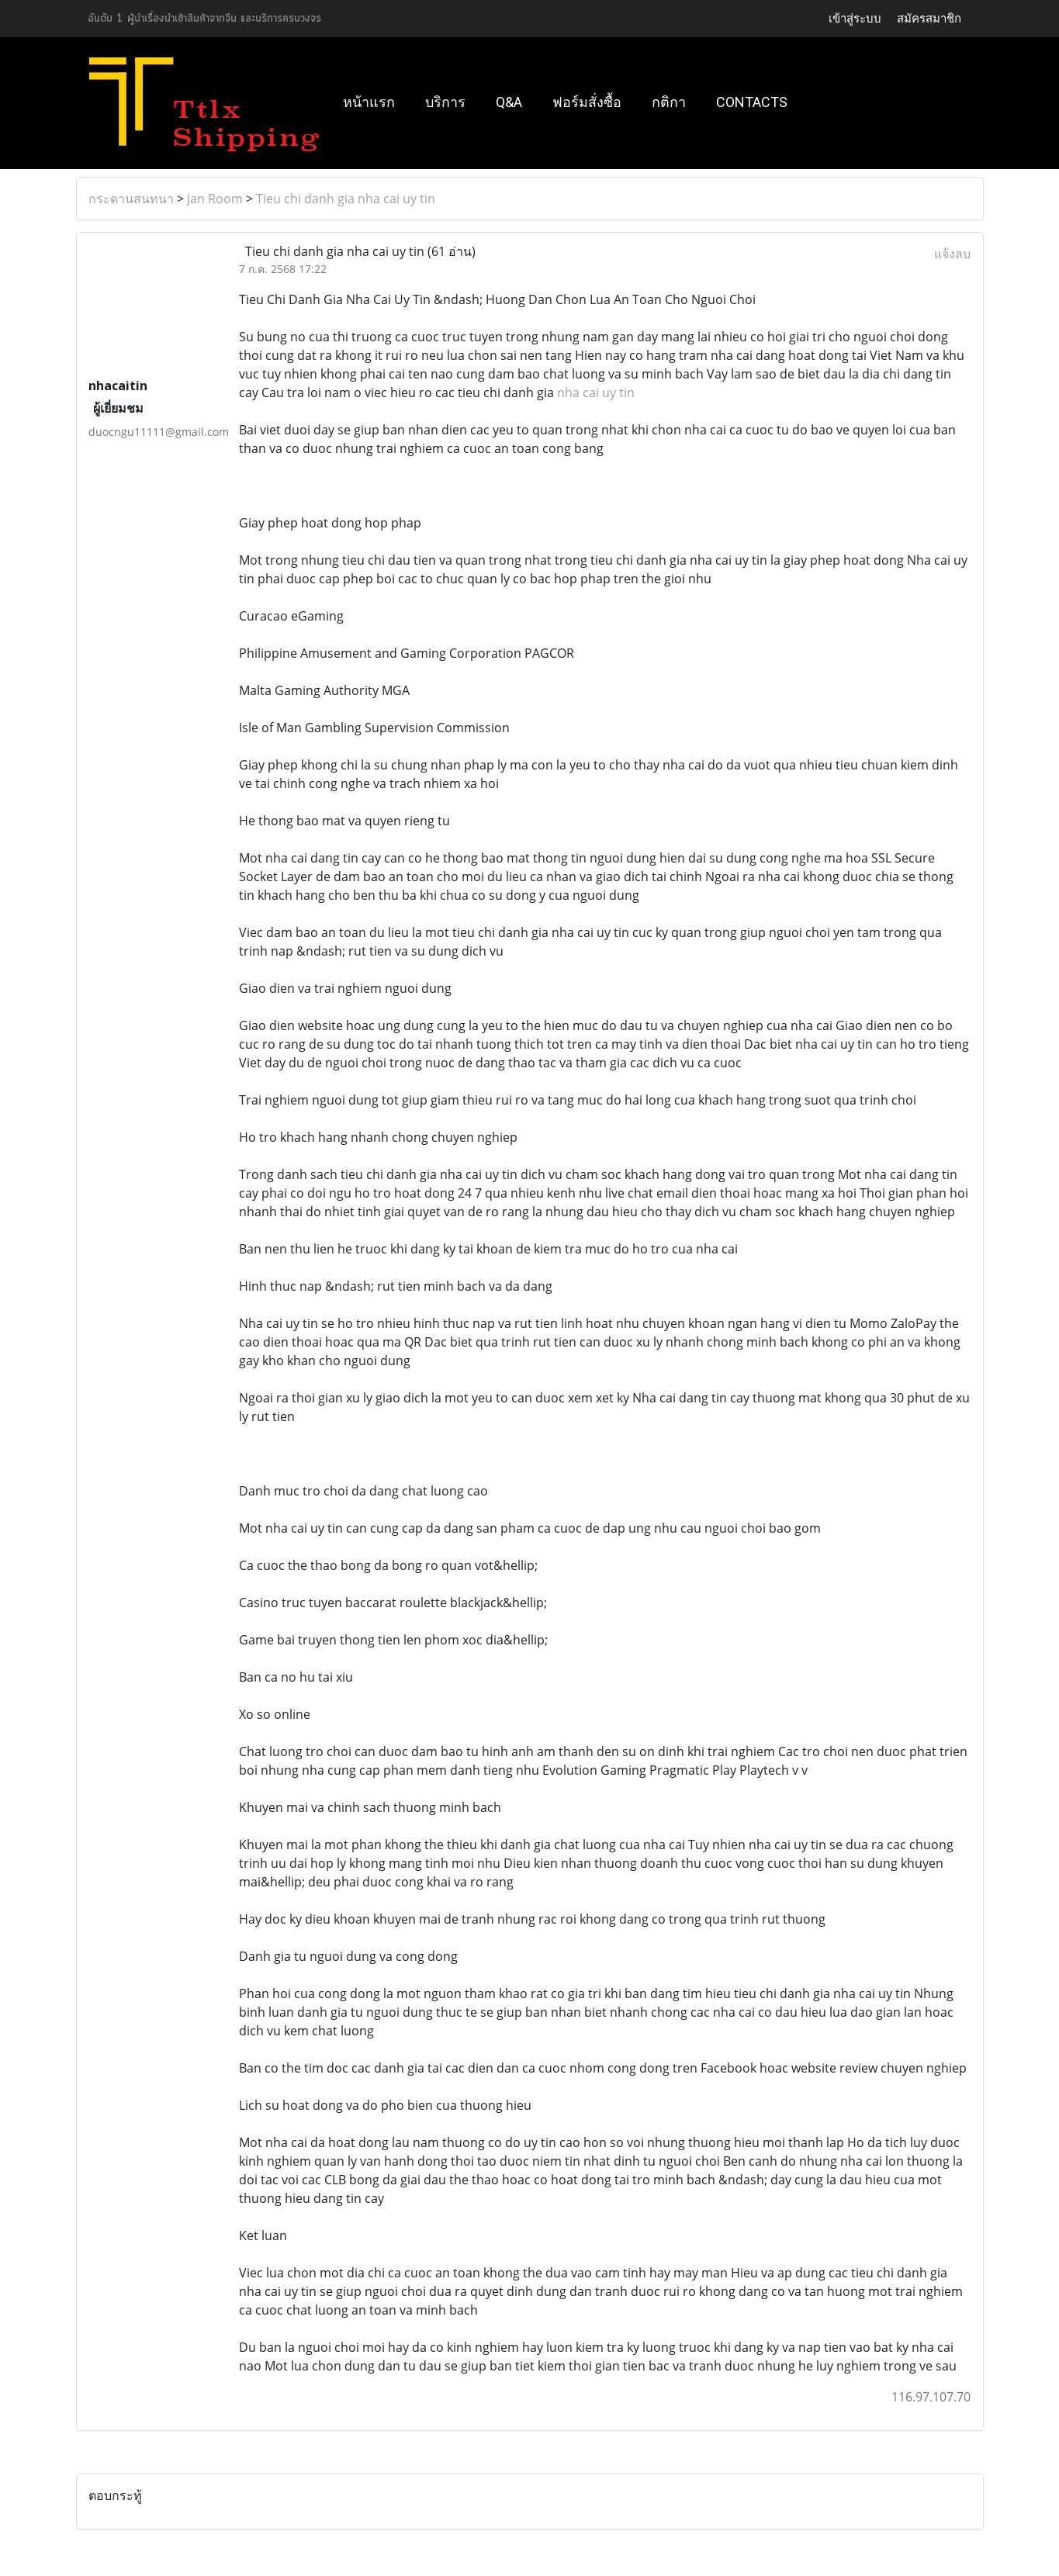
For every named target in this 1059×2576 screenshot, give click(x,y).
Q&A (509, 102)
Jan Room (215, 198)
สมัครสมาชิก (929, 18)
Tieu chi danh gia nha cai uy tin (345, 198)
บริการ (445, 102)
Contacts (751, 102)
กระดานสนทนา (131, 198)
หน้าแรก (369, 102)
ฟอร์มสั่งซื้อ (586, 102)
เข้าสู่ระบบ (855, 18)
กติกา (669, 102)
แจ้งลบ (952, 253)
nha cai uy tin (596, 392)
